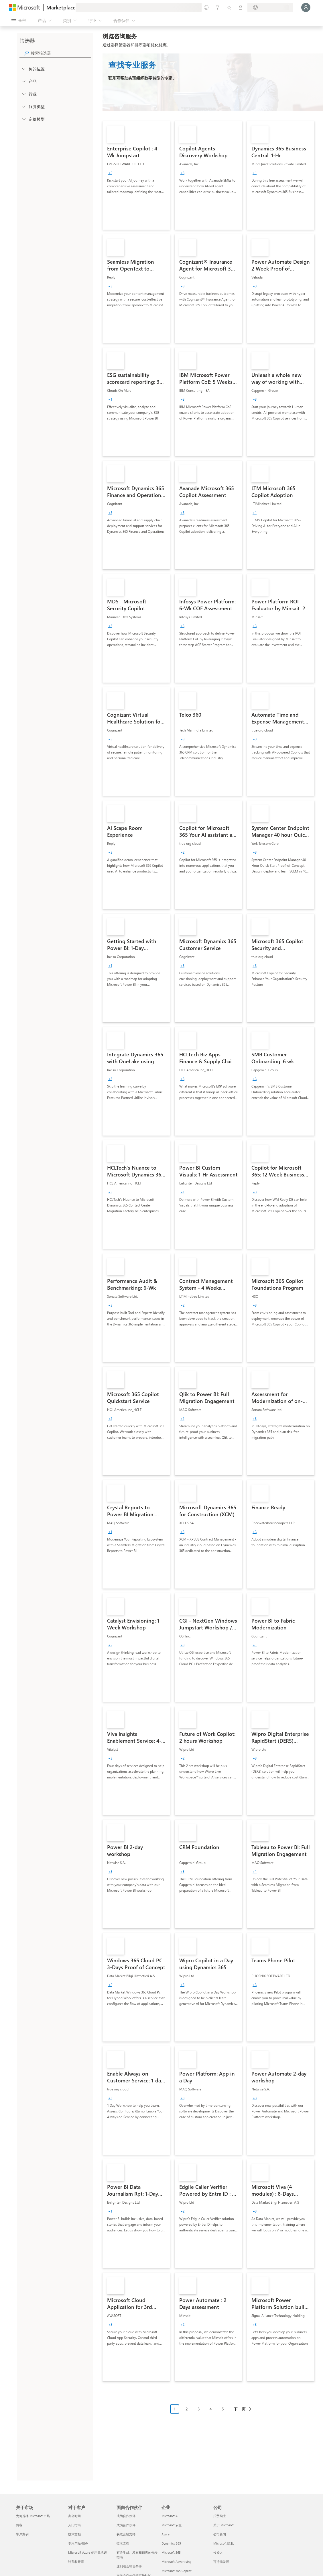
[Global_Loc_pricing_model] (23, 119)
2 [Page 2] (187, 2409)
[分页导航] (213, 2413)
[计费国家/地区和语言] (270, 7)
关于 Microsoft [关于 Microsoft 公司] (223, 2525)
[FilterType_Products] (23, 81)
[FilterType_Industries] (23, 94)
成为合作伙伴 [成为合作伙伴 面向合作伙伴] (126, 2516)
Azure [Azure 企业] (166, 2534)
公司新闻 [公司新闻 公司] (219, 2534)
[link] (136, 175)
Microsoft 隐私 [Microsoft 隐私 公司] (223, 2543)
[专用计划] (240, 7)
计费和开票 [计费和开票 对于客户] (76, 2561)
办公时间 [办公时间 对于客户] (74, 2516)
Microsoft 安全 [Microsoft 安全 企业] (172, 2525)
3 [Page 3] (199, 2409)
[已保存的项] (229, 7)
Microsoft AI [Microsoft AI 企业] (170, 2516)
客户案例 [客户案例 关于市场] (22, 2534)
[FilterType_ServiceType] (23, 106)
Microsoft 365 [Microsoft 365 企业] (171, 2552)
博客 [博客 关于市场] (19, 2525)
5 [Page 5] (223, 2409)
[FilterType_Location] (23, 69)
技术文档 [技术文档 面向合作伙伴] (123, 2543)
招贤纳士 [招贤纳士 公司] (219, 2516)
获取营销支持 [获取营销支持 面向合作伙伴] (126, 2534)
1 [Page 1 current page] (175, 2409)
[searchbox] (61, 53)
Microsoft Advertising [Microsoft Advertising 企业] (176, 2561)
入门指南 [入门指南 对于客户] (74, 2525)
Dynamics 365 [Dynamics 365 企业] (171, 2543)
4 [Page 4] (211, 2409)
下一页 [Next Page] (240, 2409)
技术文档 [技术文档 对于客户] (74, 2534)
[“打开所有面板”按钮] (19, 20)
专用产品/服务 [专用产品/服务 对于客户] (78, 2543)
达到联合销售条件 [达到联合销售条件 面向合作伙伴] (129, 2566)
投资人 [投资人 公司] (218, 2552)
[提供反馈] (206, 7)
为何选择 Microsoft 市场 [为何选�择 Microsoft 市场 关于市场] (33, 2516)
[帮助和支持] (217, 7)
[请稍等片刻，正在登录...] (306, 7)
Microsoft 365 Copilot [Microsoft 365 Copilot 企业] (177, 2571)
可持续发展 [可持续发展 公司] (221, 2561)
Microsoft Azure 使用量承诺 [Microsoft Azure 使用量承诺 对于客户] (87, 2552)
